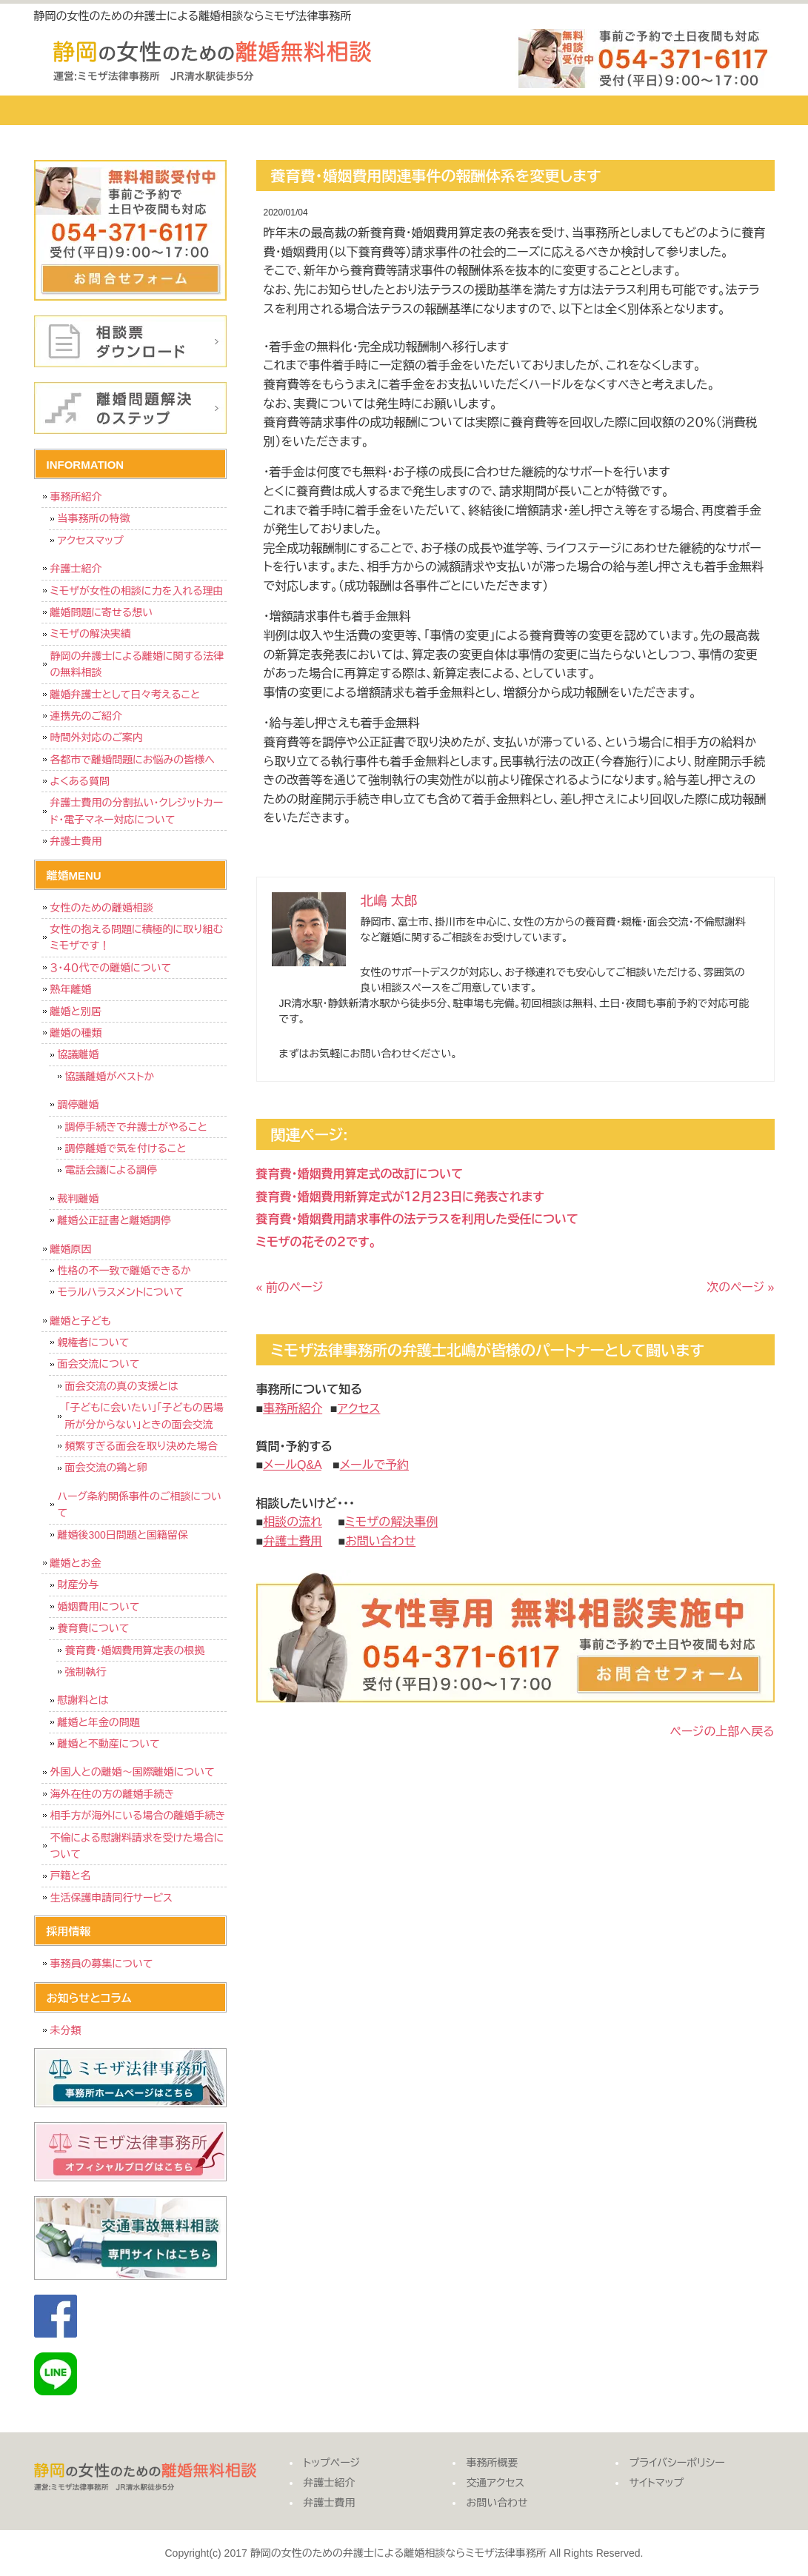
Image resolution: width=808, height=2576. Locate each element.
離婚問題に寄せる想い (101, 612)
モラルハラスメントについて (121, 1292)
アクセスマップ (91, 540)
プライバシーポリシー (677, 2463)
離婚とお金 (75, 1563)
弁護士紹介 (208, 110)
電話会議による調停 (111, 1170)
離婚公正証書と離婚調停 (114, 1220)
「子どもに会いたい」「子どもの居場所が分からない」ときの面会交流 (144, 1416)
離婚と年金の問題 (99, 1722)
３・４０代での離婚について (111, 968)
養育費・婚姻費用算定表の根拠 (135, 1650)
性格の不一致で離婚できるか (124, 1271)
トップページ (89, 110)
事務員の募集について (101, 1964)
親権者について (94, 1342)
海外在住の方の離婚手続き (112, 1794)
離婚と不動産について (109, 1744)
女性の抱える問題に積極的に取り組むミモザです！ (137, 937)
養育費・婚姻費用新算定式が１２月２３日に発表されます (400, 1197)
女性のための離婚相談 (101, 908)
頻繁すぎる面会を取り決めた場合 (141, 1446)
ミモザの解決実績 (91, 634)
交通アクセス (586, 110)
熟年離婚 (71, 989)
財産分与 (78, 1584)
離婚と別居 (75, 1011)
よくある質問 (80, 781)
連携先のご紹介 (86, 716)
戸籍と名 (70, 1875)
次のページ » (740, 1287)
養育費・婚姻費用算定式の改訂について (360, 1174)
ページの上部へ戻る (722, 1731)
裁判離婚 (78, 1199)
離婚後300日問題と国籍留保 (123, 1535)
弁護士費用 (334, 110)
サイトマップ (657, 2483)
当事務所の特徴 (94, 518)
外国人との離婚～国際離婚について (132, 1772)
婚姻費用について (99, 1607)
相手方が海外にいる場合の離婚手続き (138, 1815)
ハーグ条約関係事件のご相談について (139, 1505)
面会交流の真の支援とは (121, 1386)
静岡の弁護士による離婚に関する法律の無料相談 (137, 664)
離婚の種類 (76, 1033)
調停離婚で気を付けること (126, 1148)
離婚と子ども (80, 1321)
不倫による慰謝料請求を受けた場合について (137, 1846)
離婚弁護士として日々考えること (125, 694)
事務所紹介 (76, 497)
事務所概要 (460, 110)
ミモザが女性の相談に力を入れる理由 (137, 591)
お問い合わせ (712, 110)
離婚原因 (71, 1249)
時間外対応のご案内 (97, 737)
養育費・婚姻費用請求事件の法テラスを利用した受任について (417, 1219)
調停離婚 (78, 1105)
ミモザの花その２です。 (316, 1242)
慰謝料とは (83, 1700)
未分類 (65, 2030)
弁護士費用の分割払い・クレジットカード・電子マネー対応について (137, 811)
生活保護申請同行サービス (111, 1898)
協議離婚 (78, 1054)
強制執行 (86, 1672)
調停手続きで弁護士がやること (136, 1127)
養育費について (94, 1628)
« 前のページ (290, 1287)
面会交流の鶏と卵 (106, 1467)
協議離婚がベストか (110, 1077)
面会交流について (99, 1364)
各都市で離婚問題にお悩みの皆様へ (132, 760)
